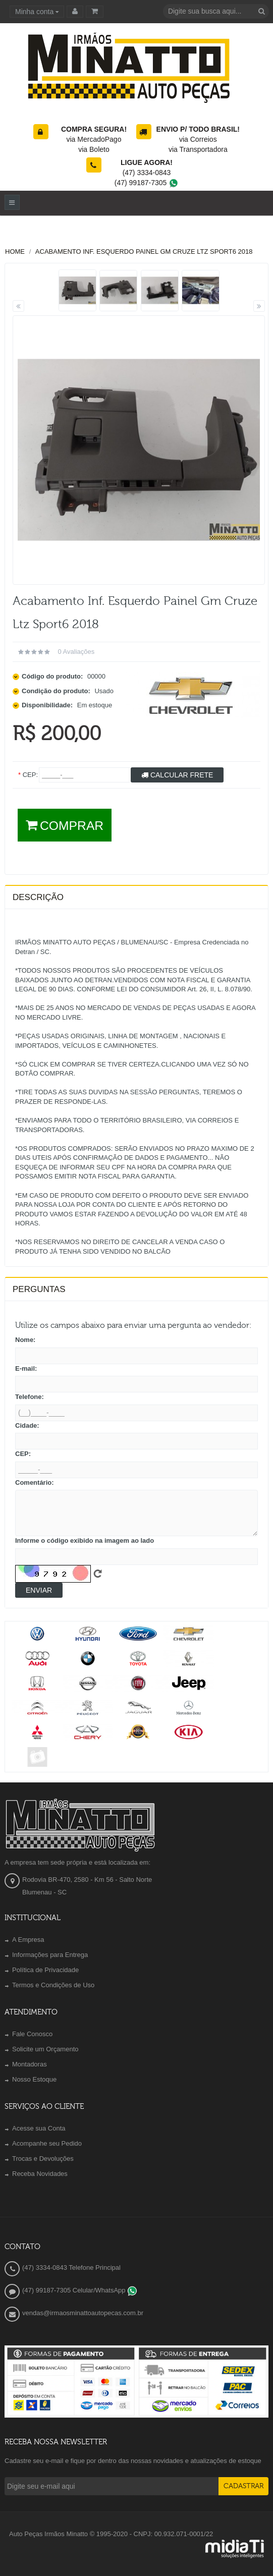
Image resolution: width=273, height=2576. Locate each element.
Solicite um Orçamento (45, 2049)
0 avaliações (76, 651)
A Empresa (28, 1939)
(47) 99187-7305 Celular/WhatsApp (79, 2290)
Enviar (39, 1590)
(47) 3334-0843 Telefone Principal (71, 2267)
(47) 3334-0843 (147, 173)
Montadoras (29, 2064)
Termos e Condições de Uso (53, 1985)
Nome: (25, 1339)
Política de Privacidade (45, 1970)
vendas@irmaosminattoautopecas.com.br (82, 2313)
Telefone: (29, 1397)
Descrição (38, 897)
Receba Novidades (40, 2173)
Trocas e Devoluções (43, 2158)
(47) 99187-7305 (147, 183)
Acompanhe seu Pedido (47, 2143)
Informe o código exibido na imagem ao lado (84, 1540)
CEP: (23, 1454)
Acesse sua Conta (39, 2128)
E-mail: (26, 1368)
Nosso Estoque (34, 2079)
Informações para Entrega (50, 1954)
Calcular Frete (177, 775)
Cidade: (27, 1425)
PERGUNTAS (39, 1289)
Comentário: (34, 1482)
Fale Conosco (32, 2034)
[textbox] (216, 11)
